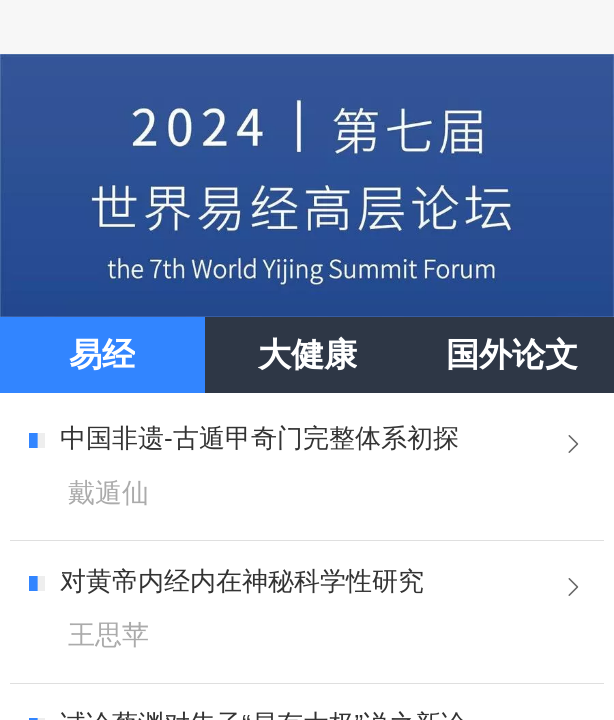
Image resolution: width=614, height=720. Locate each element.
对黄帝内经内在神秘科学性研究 (242, 581)
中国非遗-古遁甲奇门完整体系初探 (259, 438)
